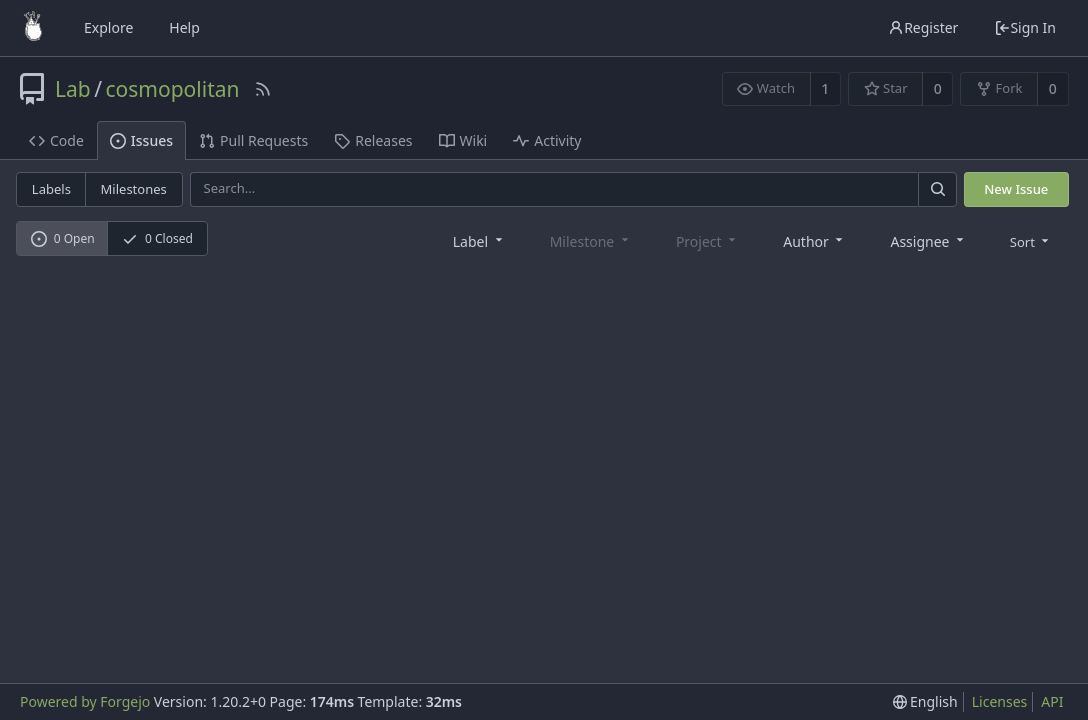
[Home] (33, 28)
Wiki (463, 140)
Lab (73, 89)
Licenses (1000, 701)
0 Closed (157, 238)
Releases (373, 140)
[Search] (937, 189)
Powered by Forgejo (85, 701)
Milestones (134, 189)
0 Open (63, 238)
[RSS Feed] (263, 89)
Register (923, 27)
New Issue (1016, 189)
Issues (141, 140)
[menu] (1031, 241)
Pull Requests (253, 140)
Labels (51, 189)
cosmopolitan (173, 89)
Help (184, 27)
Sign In (1025, 27)
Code (56, 140)
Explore (108, 27)
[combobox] (479, 240)
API (1052, 701)
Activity (547, 140)
